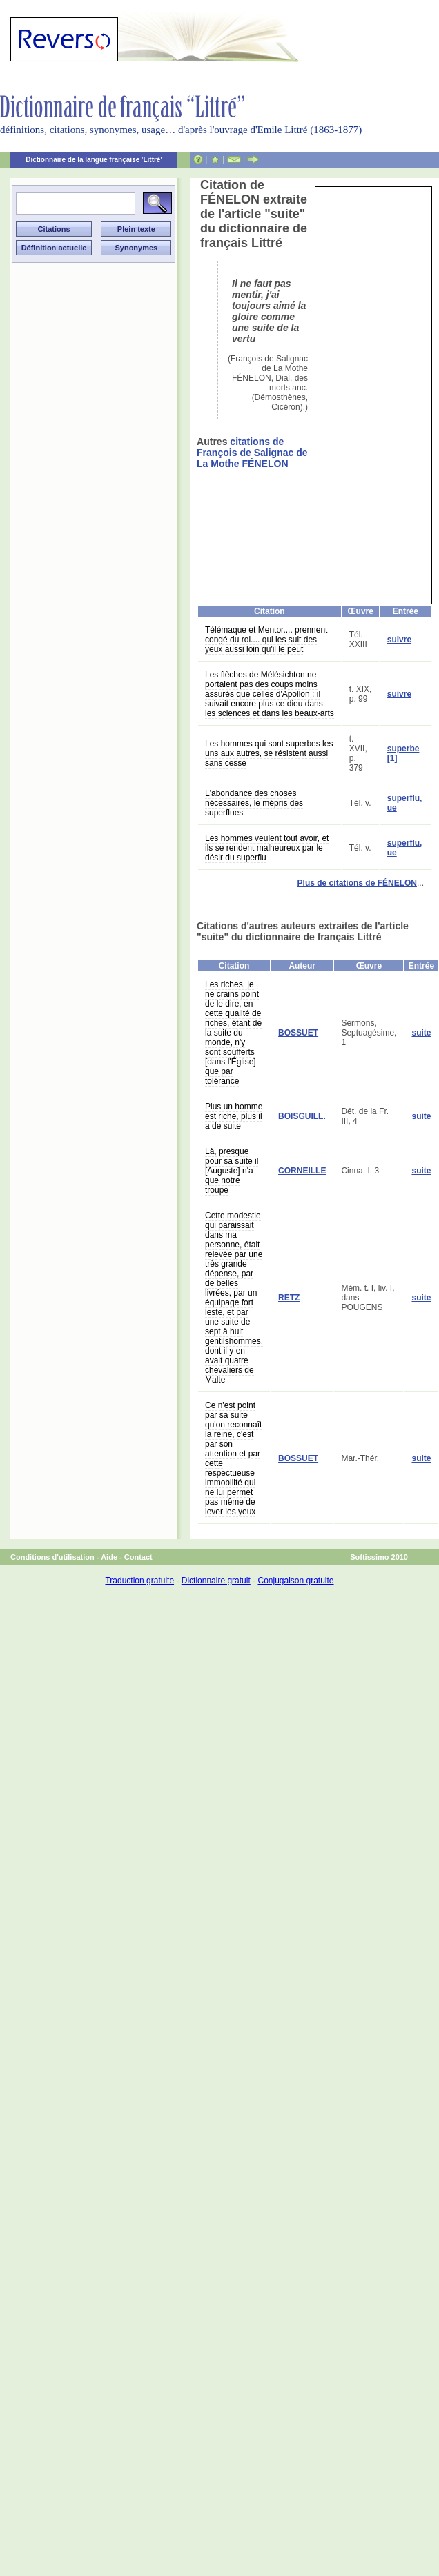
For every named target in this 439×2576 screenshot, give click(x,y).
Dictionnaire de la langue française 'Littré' (94, 160)
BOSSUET (298, 1033)
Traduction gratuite (139, 1580)
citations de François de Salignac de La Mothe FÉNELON (252, 452)
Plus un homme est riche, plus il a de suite (233, 1116)
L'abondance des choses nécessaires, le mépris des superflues (254, 803)
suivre (399, 639)
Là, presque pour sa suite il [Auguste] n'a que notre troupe (231, 1171)
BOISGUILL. (302, 1116)
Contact (138, 1557)
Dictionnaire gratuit (216, 1580)
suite (421, 1033)
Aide (109, 1557)
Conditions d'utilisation (52, 1557)
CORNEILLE (302, 1171)
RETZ (289, 1297)
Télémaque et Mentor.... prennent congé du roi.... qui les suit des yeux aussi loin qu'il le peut (266, 639)
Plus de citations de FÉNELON (357, 883)
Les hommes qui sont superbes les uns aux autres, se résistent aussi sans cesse (269, 753)
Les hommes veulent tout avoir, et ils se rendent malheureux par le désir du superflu (267, 847)
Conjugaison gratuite (295, 1580)
